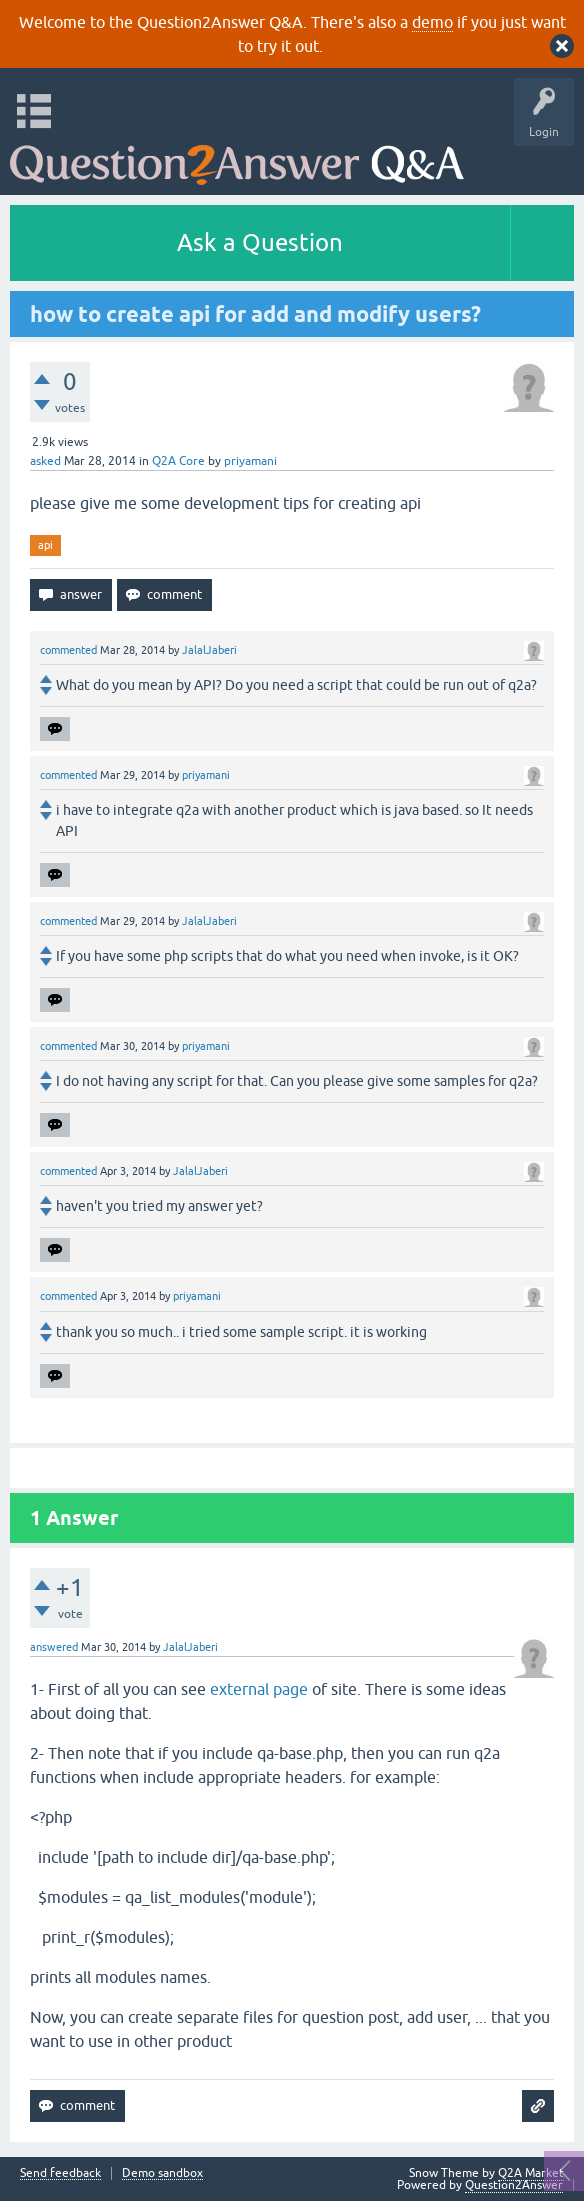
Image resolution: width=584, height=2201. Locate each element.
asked (45, 461)
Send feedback (60, 2173)
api (45, 545)
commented (68, 650)
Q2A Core (178, 461)
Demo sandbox (162, 2173)
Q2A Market (531, 2173)
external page (259, 1689)
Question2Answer (514, 2185)
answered (54, 1647)
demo (432, 22)
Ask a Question (260, 242)
